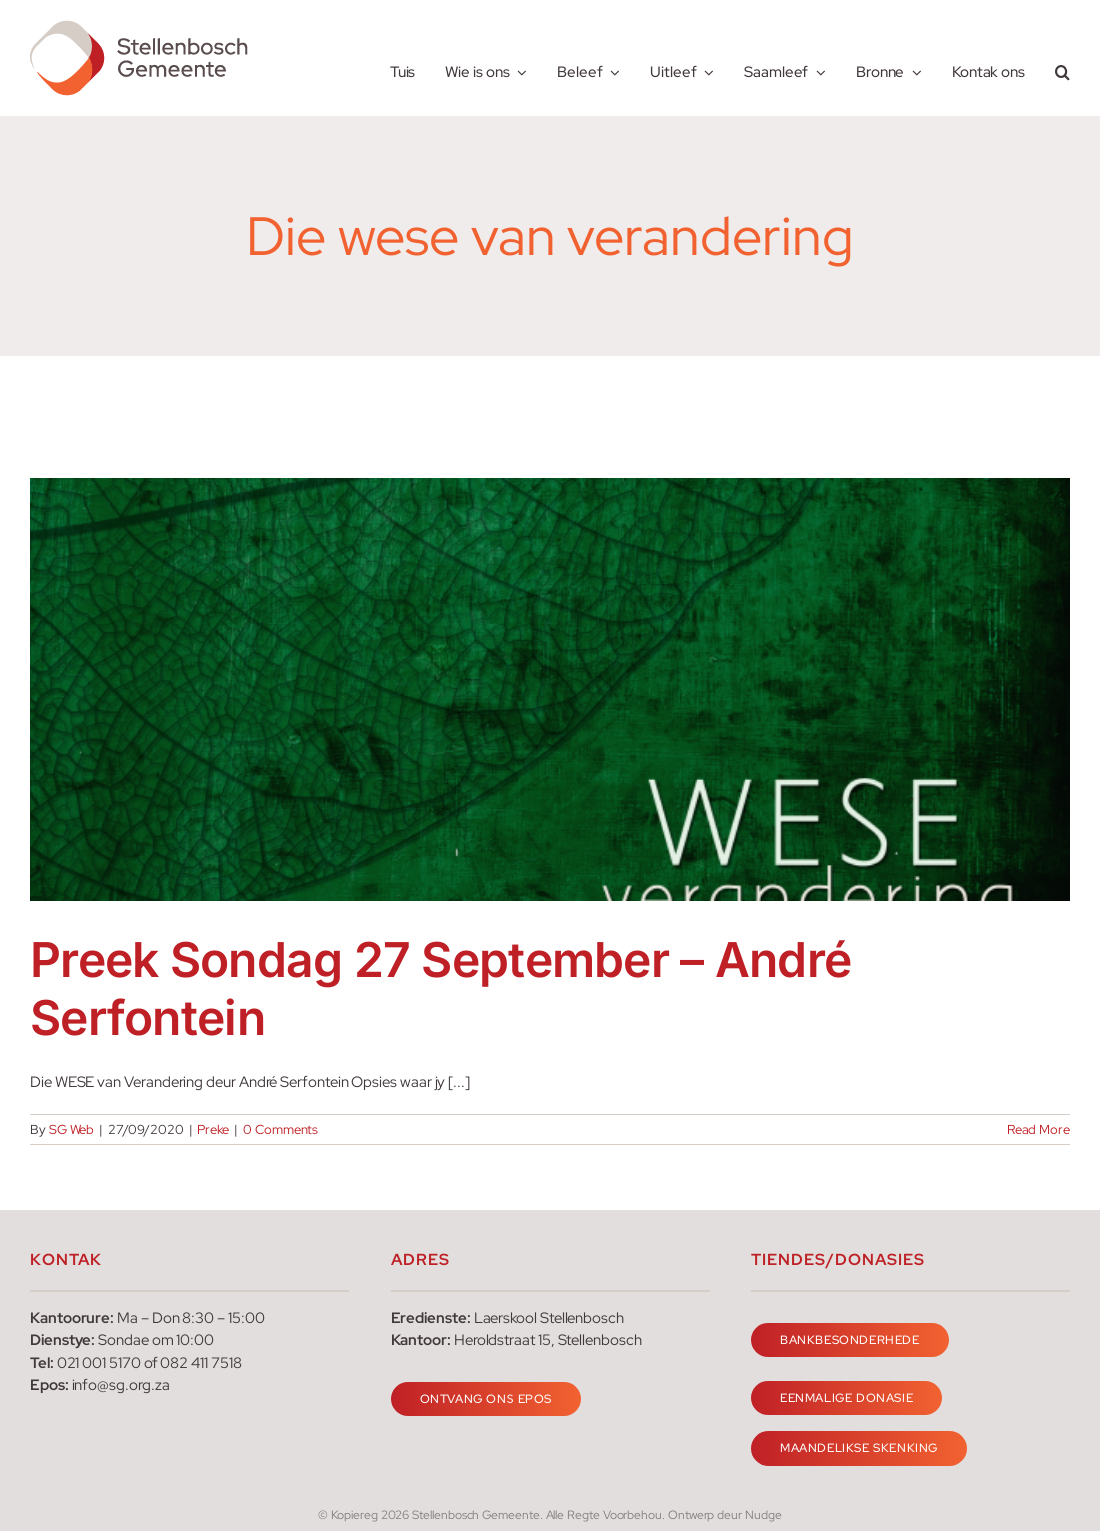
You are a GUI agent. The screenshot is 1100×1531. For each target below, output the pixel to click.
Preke (213, 1129)
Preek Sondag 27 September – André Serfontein (440, 988)
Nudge (763, 1515)
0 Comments (280, 1129)
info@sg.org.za (121, 1385)
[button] (1062, 58)
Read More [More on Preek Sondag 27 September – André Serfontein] (1038, 1129)
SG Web (72, 1129)
